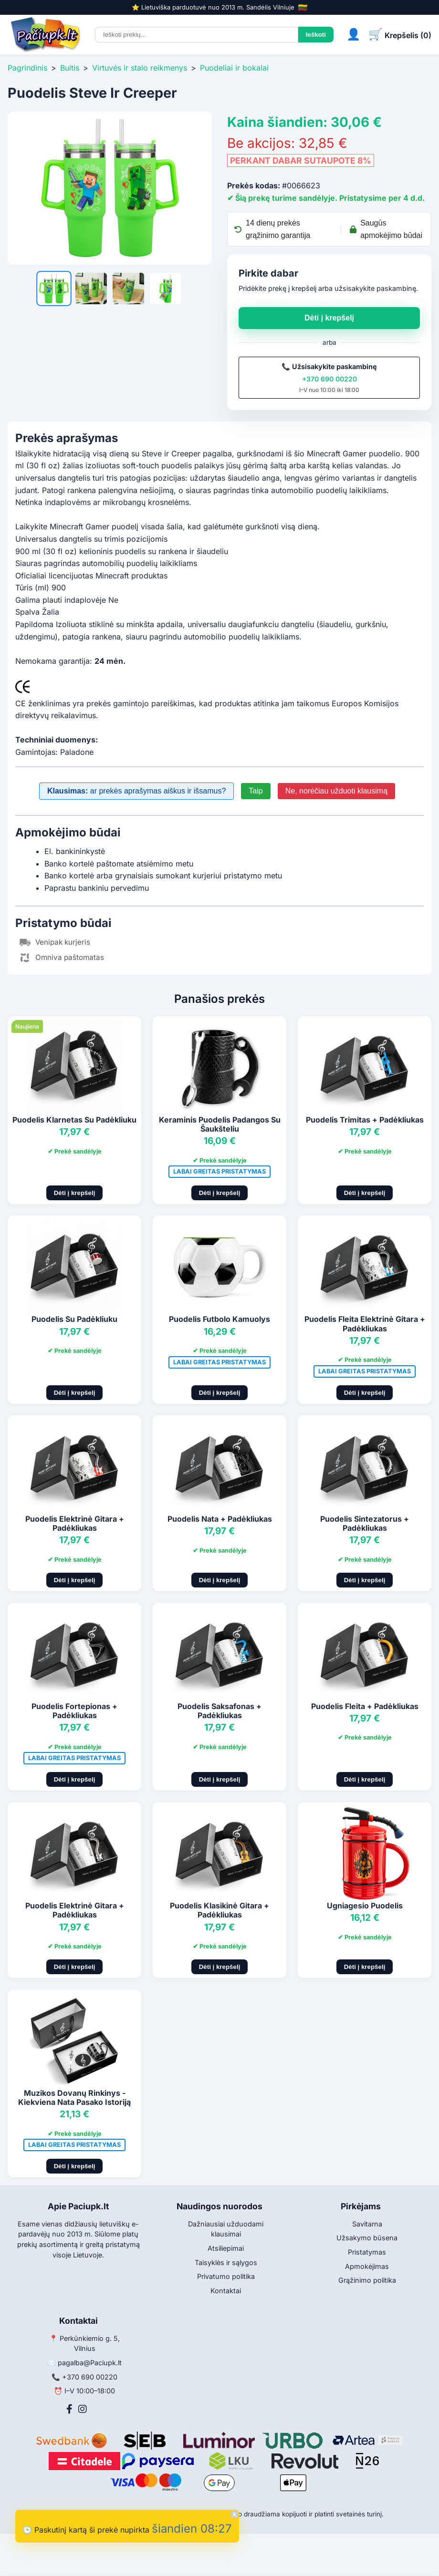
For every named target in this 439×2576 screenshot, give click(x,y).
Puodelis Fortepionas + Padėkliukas (74, 1710)
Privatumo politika (226, 2276)
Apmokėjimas (367, 2266)
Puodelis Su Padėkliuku (74, 1319)
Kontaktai (225, 2291)
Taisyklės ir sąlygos (226, 2262)
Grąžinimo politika (367, 2280)
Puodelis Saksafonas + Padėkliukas (219, 1710)
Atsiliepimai (226, 2248)
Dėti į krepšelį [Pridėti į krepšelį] (74, 1192)
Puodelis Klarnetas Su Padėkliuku (74, 1119)
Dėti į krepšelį (329, 318)
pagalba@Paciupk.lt (90, 2363)
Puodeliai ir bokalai (234, 67)
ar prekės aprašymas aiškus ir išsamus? (136, 791)
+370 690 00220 (329, 379)
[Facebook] (69, 2409)
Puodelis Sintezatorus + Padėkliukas (364, 1523)
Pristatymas (367, 2252)
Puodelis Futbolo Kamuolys (219, 1319)
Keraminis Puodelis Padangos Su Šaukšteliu (220, 1124)
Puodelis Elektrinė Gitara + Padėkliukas (74, 1523)
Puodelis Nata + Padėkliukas (219, 1519)
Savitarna (367, 2224)
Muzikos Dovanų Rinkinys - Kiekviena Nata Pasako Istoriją (74, 2097)
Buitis (69, 67)
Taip (255, 791)
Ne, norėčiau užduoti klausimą (336, 791)
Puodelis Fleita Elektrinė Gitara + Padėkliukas (364, 1323)
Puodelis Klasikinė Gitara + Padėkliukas (219, 1910)
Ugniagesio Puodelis (365, 1905)
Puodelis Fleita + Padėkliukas (364, 1706)
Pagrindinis (27, 67)
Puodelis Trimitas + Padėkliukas (365, 1119)
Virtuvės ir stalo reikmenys (139, 67)
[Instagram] (82, 2409)
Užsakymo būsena (366, 2238)
